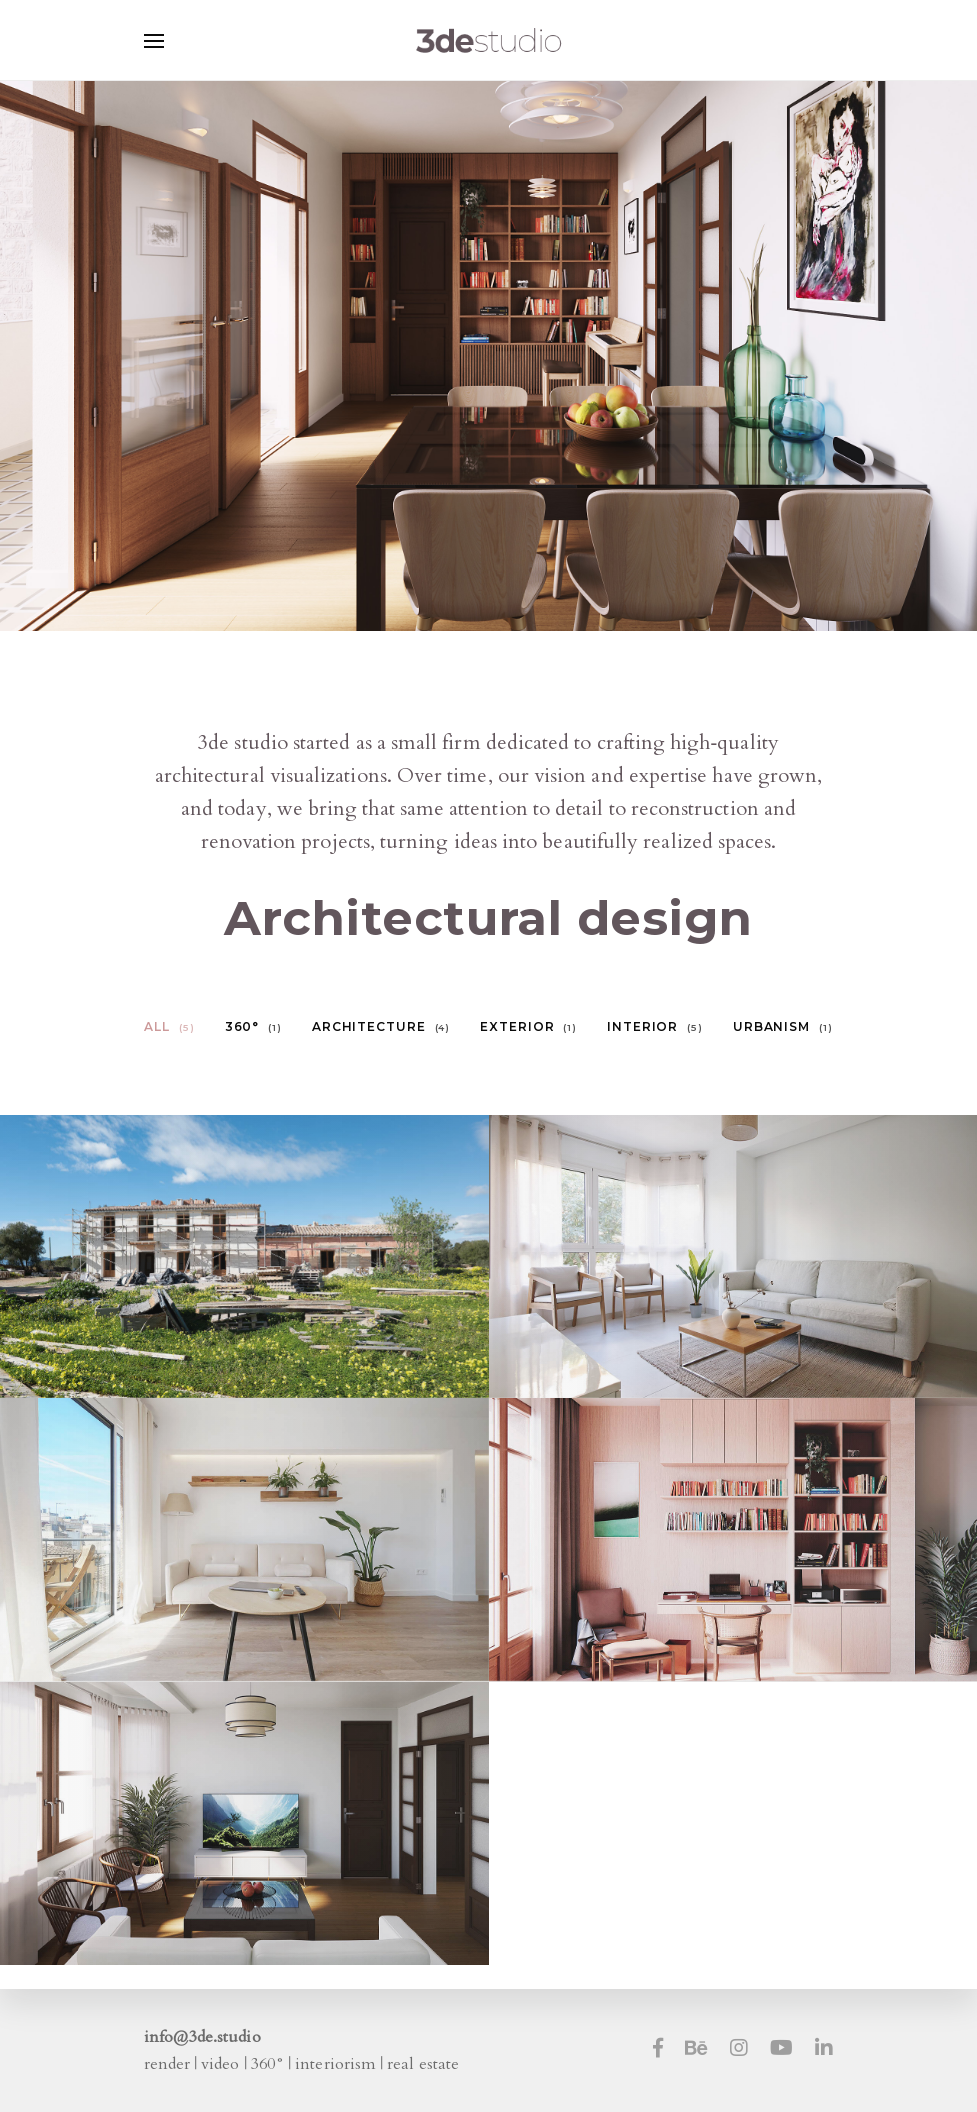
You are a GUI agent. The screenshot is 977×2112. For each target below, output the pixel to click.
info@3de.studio (202, 2037)
